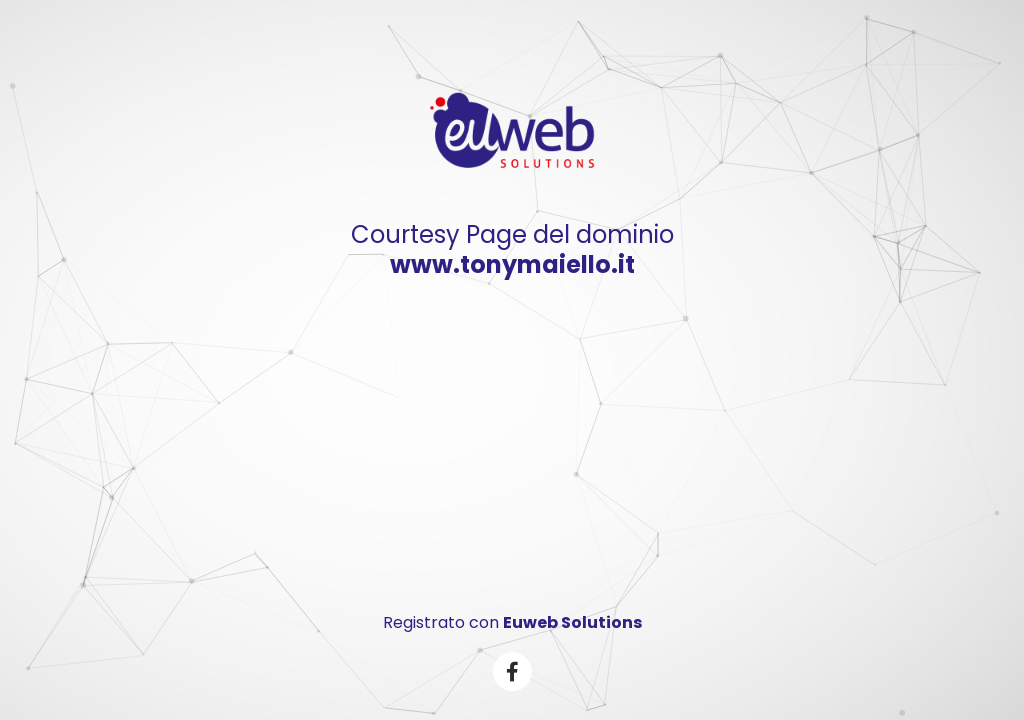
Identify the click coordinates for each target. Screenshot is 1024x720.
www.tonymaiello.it (512, 264)
